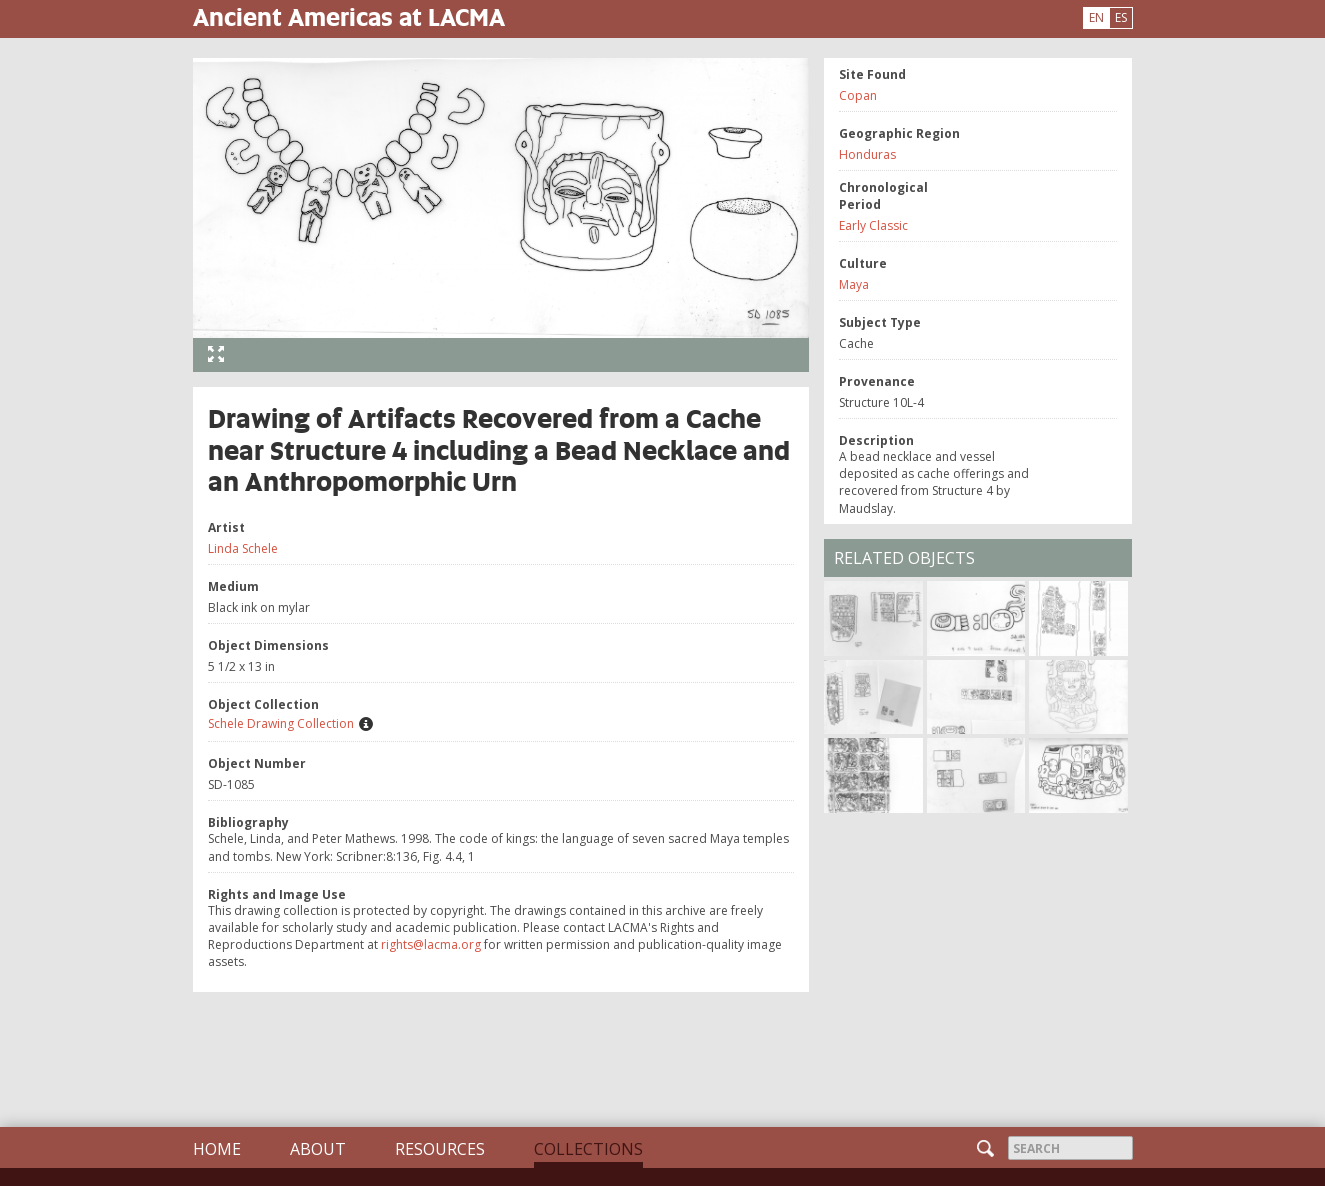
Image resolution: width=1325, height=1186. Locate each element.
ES (1121, 17)
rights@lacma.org (431, 944)
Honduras (867, 154)
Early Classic (873, 225)
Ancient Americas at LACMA (349, 16)
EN (1096, 17)
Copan (858, 95)
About (318, 1149)
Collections (588, 1149)
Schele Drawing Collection (281, 723)
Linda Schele (243, 548)
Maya (854, 284)
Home (217, 1149)
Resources (440, 1149)
